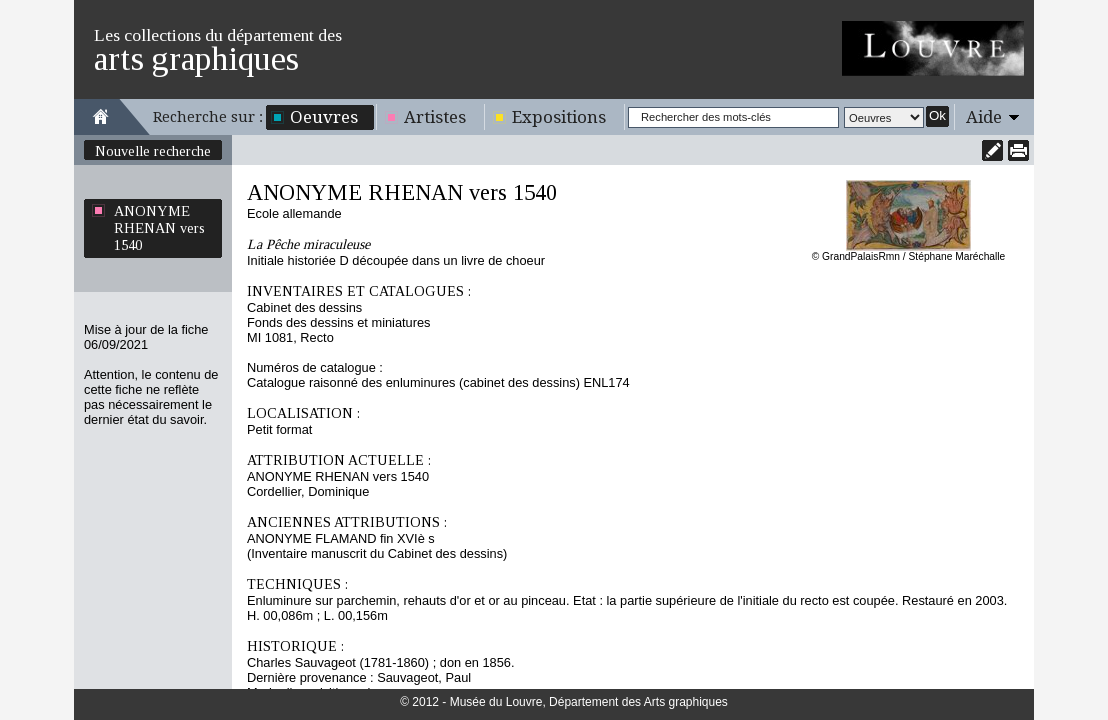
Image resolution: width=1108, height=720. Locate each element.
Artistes (435, 117)
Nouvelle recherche (153, 151)
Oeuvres (324, 117)
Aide (984, 117)
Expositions (559, 117)
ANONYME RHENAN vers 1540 (159, 228)
